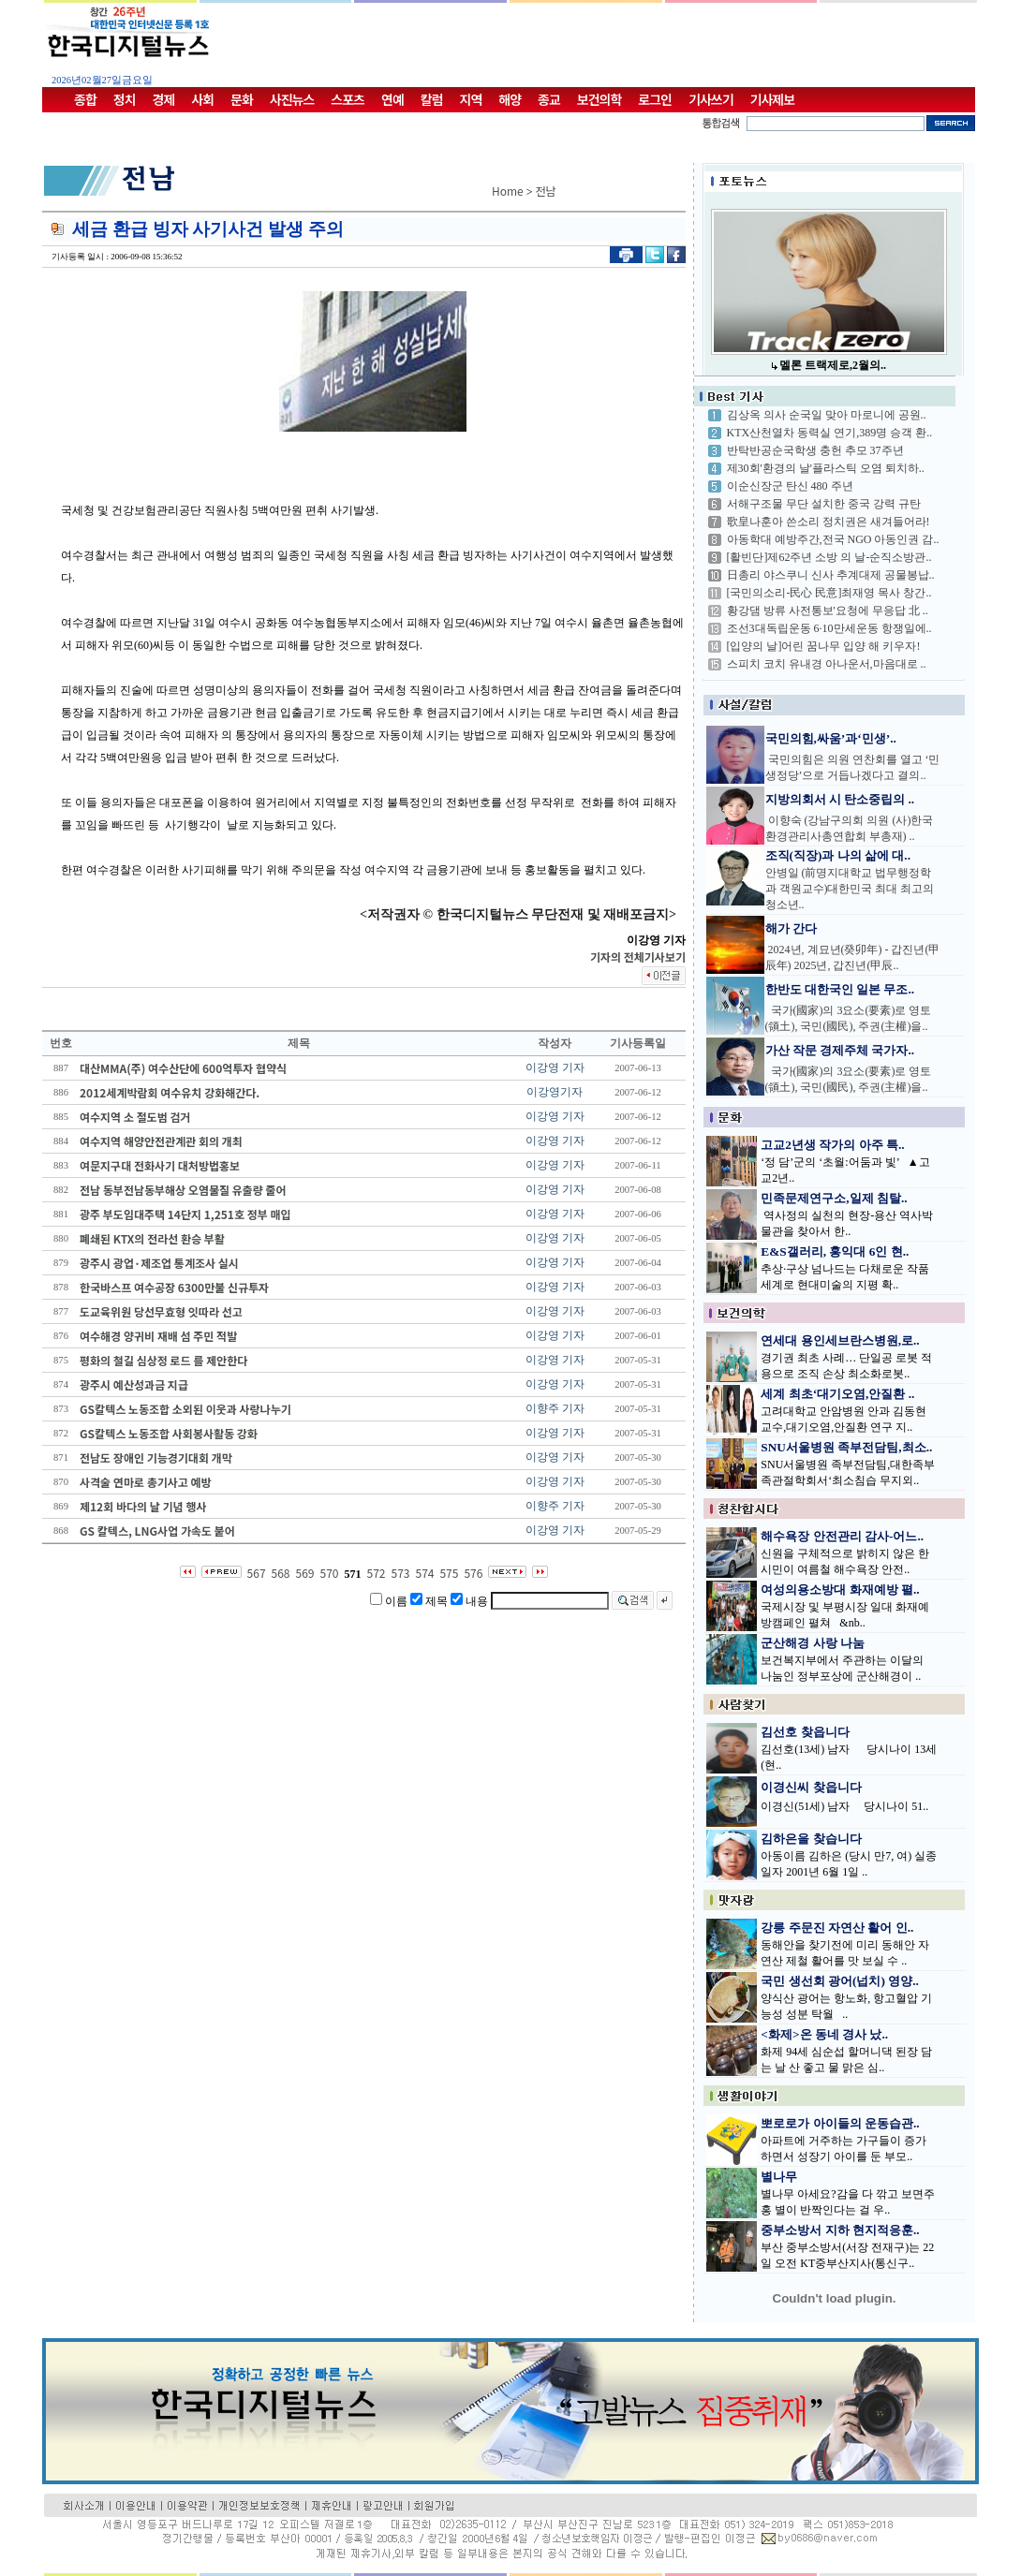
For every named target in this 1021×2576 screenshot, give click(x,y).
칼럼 (432, 99)
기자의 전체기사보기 (638, 956)
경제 (164, 99)
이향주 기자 (554, 1408)
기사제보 (772, 99)
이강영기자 (554, 1091)
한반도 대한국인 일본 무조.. (840, 989)
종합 (85, 99)
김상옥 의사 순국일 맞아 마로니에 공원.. (826, 414)
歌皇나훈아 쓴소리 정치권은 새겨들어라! (828, 521)
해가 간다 (791, 928)
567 (256, 1573)
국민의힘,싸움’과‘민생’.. (830, 738)
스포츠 (347, 99)
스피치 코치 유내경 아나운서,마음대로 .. (826, 663)
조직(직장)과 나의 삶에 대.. (838, 855)
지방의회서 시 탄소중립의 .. (840, 799)
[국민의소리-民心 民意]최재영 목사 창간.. (829, 592)
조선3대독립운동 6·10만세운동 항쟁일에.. (829, 628)
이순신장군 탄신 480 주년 (790, 486)
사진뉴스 (292, 99)
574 (424, 1573)
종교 (549, 99)
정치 (124, 99)
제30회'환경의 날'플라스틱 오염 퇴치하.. (826, 468)
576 (473, 1573)
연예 (392, 99)
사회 (202, 99)
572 (376, 1573)
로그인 (655, 99)
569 (305, 1573)
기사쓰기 (710, 99)
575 (448, 1573)
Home (508, 191)
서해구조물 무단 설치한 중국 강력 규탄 (824, 503)
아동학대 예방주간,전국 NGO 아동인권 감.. (833, 539)
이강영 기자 (554, 1067)
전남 (546, 191)
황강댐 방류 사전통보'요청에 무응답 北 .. (827, 610)
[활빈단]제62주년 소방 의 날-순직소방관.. (829, 557)
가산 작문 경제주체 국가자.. (840, 1050)
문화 (241, 99)
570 (329, 1573)
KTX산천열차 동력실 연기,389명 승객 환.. (830, 432)
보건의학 (599, 99)
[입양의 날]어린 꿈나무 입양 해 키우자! (824, 646)
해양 (509, 99)
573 (400, 1573)
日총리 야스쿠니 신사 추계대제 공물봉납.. (831, 574)
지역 (471, 99)
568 (281, 1573)
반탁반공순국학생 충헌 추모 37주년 (815, 450)
